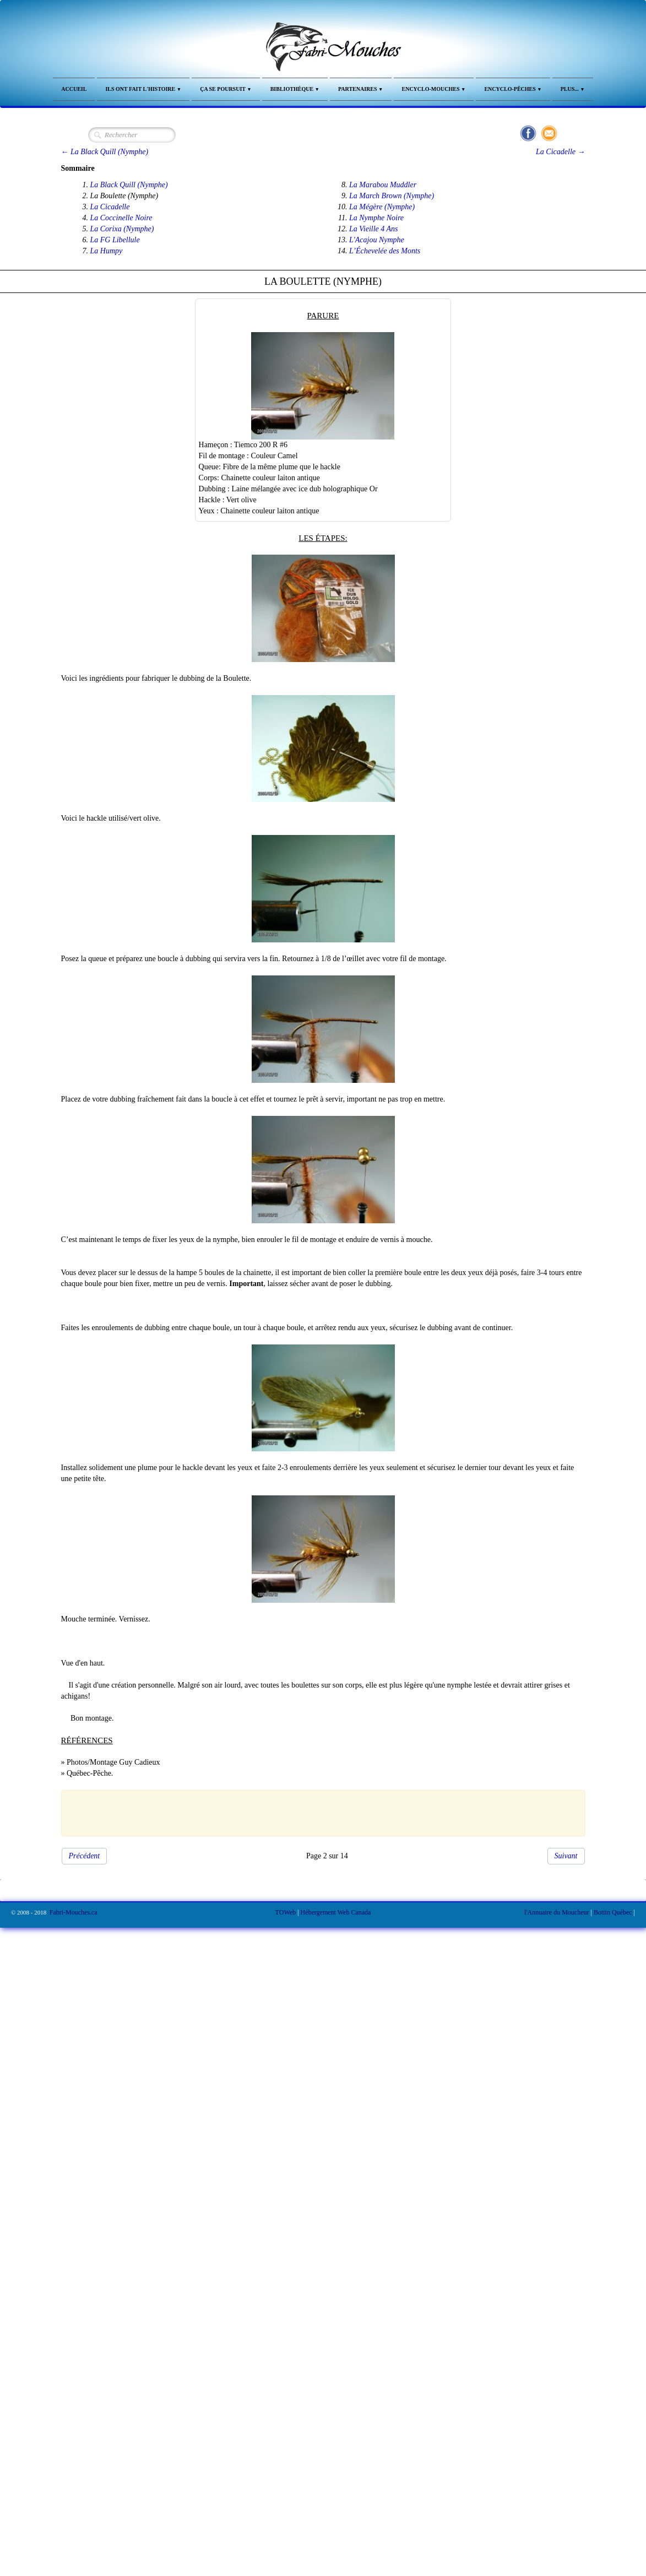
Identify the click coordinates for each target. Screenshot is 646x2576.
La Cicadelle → (560, 152)
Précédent (84, 1856)
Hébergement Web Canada (336, 1912)
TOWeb (285, 1912)
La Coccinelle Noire (121, 218)
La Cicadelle (110, 207)
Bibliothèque (294, 89)
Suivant (566, 1856)
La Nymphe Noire (376, 218)
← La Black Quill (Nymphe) (105, 152)
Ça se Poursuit (226, 89)
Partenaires (360, 89)
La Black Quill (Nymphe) (129, 185)
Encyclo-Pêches (512, 89)
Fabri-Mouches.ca (73, 1912)
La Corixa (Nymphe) (122, 229)
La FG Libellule (115, 240)
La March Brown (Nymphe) (391, 196)
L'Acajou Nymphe (376, 240)
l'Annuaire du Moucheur (556, 1912)
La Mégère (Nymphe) (382, 207)
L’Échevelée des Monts (384, 251)
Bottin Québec (613, 1912)
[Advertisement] (317, 1811)
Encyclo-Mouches (434, 89)
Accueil (73, 89)
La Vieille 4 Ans (373, 229)
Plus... (573, 89)
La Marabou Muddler (382, 185)
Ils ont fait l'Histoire (143, 89)
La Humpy (106, 251)
